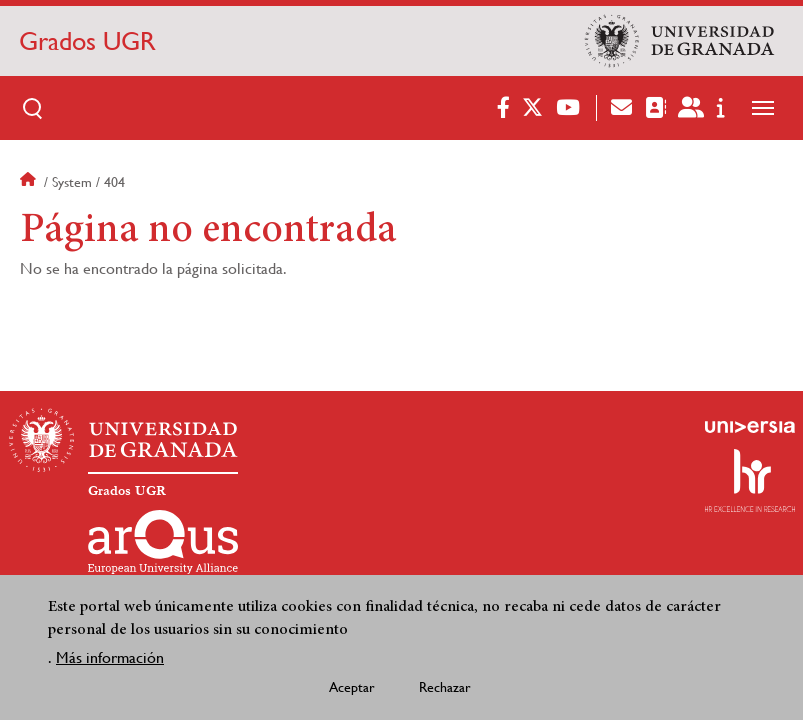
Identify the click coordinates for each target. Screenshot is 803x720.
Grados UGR (87, 41)
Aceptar (352, 692)
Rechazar (445, 692)
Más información (110, 662)
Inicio (30, 182)
